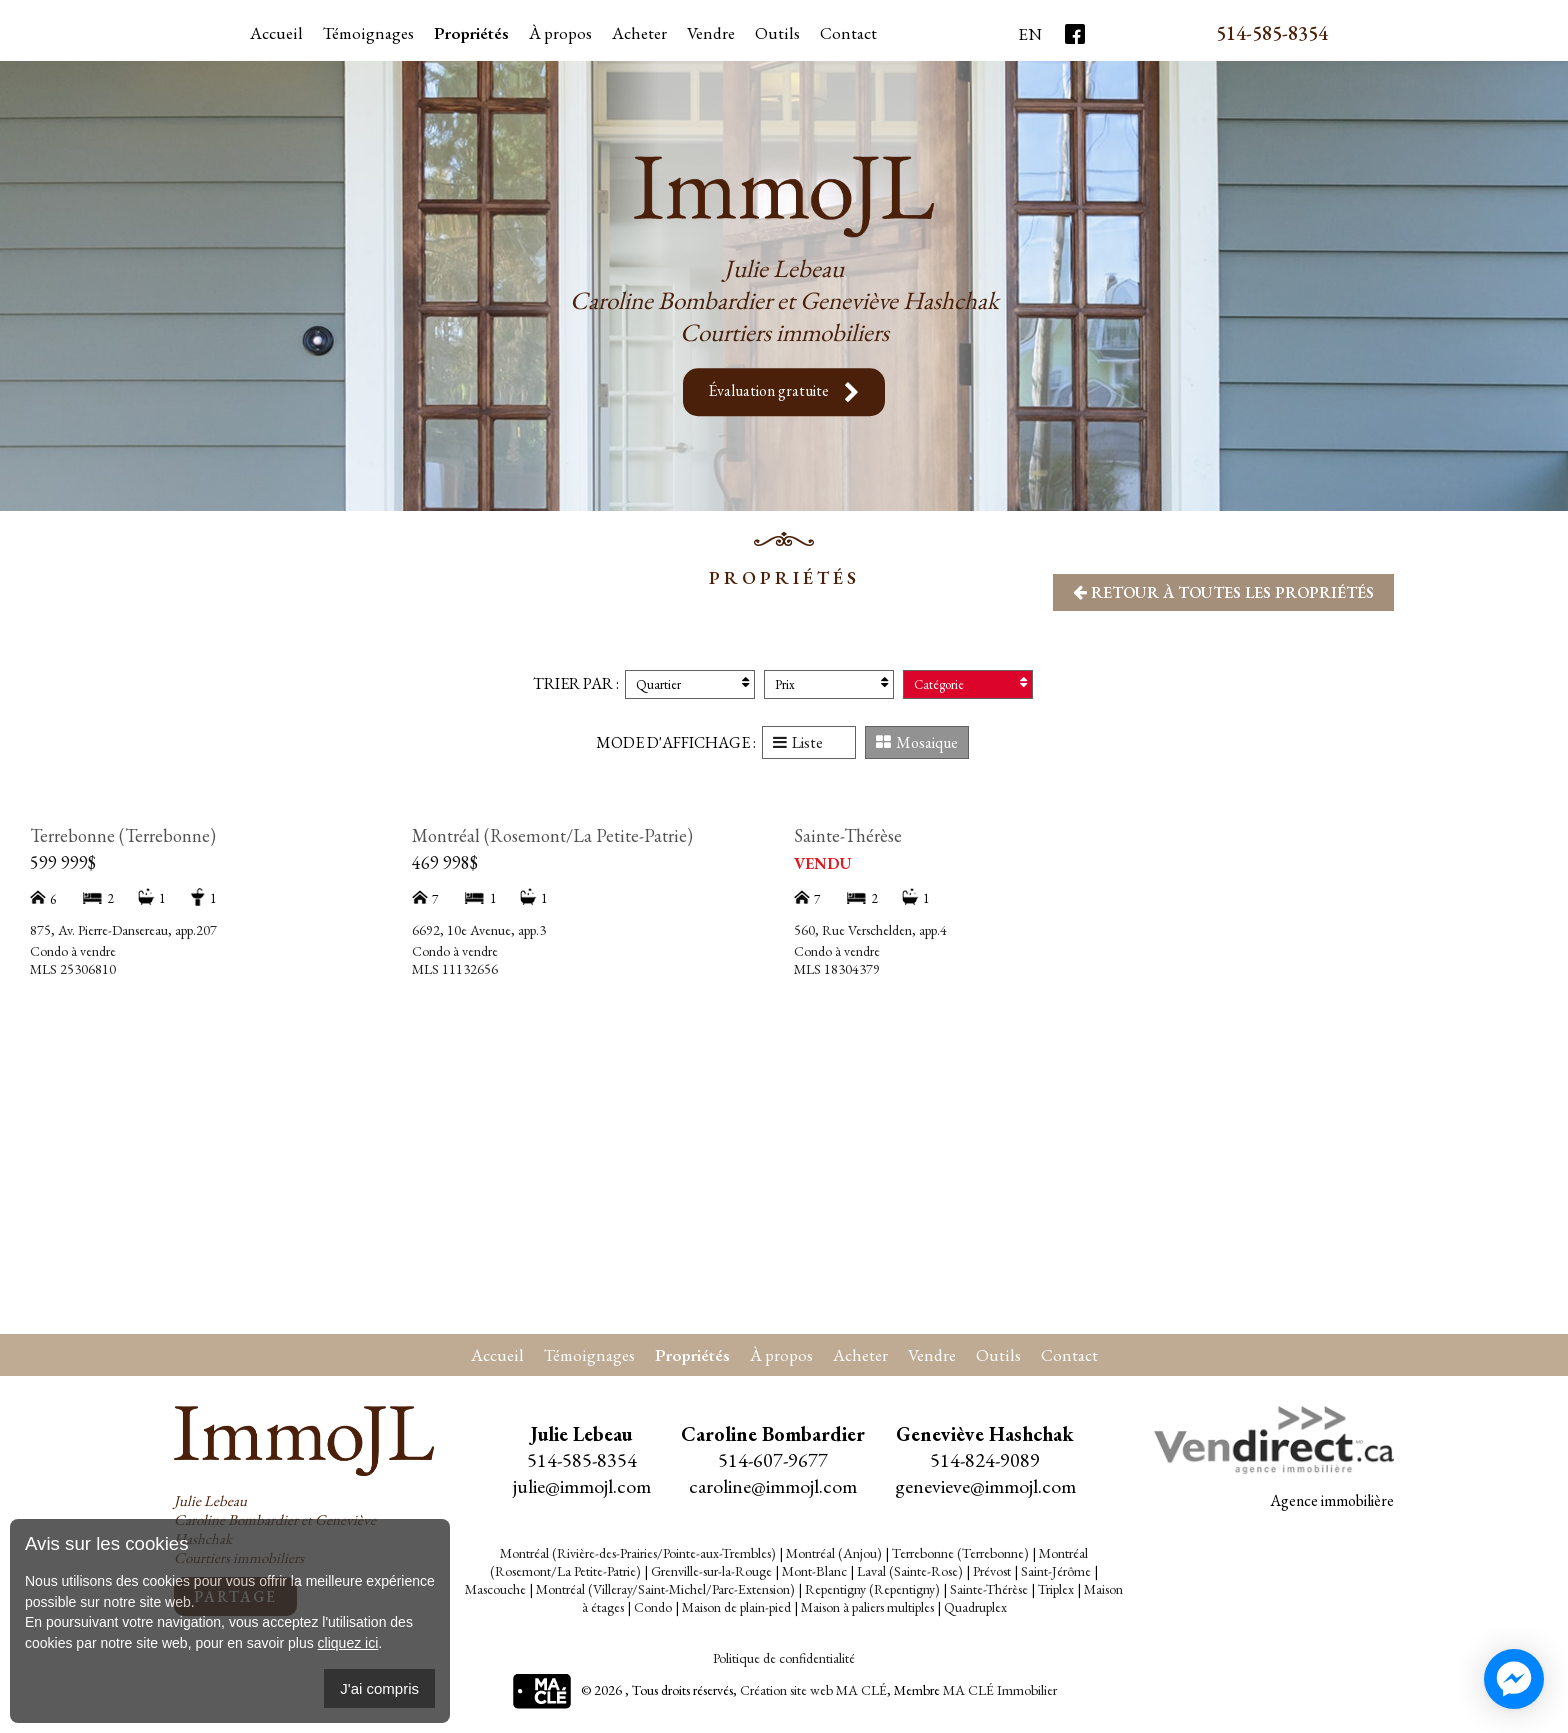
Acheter (639, 33)
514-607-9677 (773, 1460)
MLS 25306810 (73, 969)
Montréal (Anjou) (834, 1553)
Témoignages (368, 33)
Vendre (711, 33)
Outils (998, 1355)
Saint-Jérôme (1056, 1571)
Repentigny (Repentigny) (872, 1589)
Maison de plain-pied (736, 1607)
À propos (560, 33)
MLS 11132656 (455, 969)
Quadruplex (975, 1607)
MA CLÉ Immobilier (1000, 1691)
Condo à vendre (73, 951)
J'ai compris (379, 1688)
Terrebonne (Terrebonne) (123, 835)
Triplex (1056, 1589)
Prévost (992, 1571)
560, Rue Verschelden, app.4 (870, 930)
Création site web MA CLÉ (813, 1691)
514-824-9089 (985, 1460)
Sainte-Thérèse (848, 835)
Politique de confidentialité (784, 1658)
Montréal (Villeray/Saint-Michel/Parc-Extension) (665, 1589)
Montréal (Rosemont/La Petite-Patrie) (552, 835)
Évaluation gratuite (784, 392)
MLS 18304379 (837, 969)
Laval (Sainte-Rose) (910, 1571)
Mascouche (495, 1589)
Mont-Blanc (814, 1571)
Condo (653, 1607)
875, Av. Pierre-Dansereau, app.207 (123, 930)
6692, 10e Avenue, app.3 (479, 930)
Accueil (276, 33)
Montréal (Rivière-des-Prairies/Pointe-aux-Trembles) (638, 1553)
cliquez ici (348, 1643)
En (1030, 34)
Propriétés (471, 33)
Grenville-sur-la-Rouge (711, 1571)
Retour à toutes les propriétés (1223, 592)
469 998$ (445, 862)
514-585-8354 (1272, 33)
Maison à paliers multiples (867, 1607)
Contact (848, 33)
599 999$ (63, 862)
